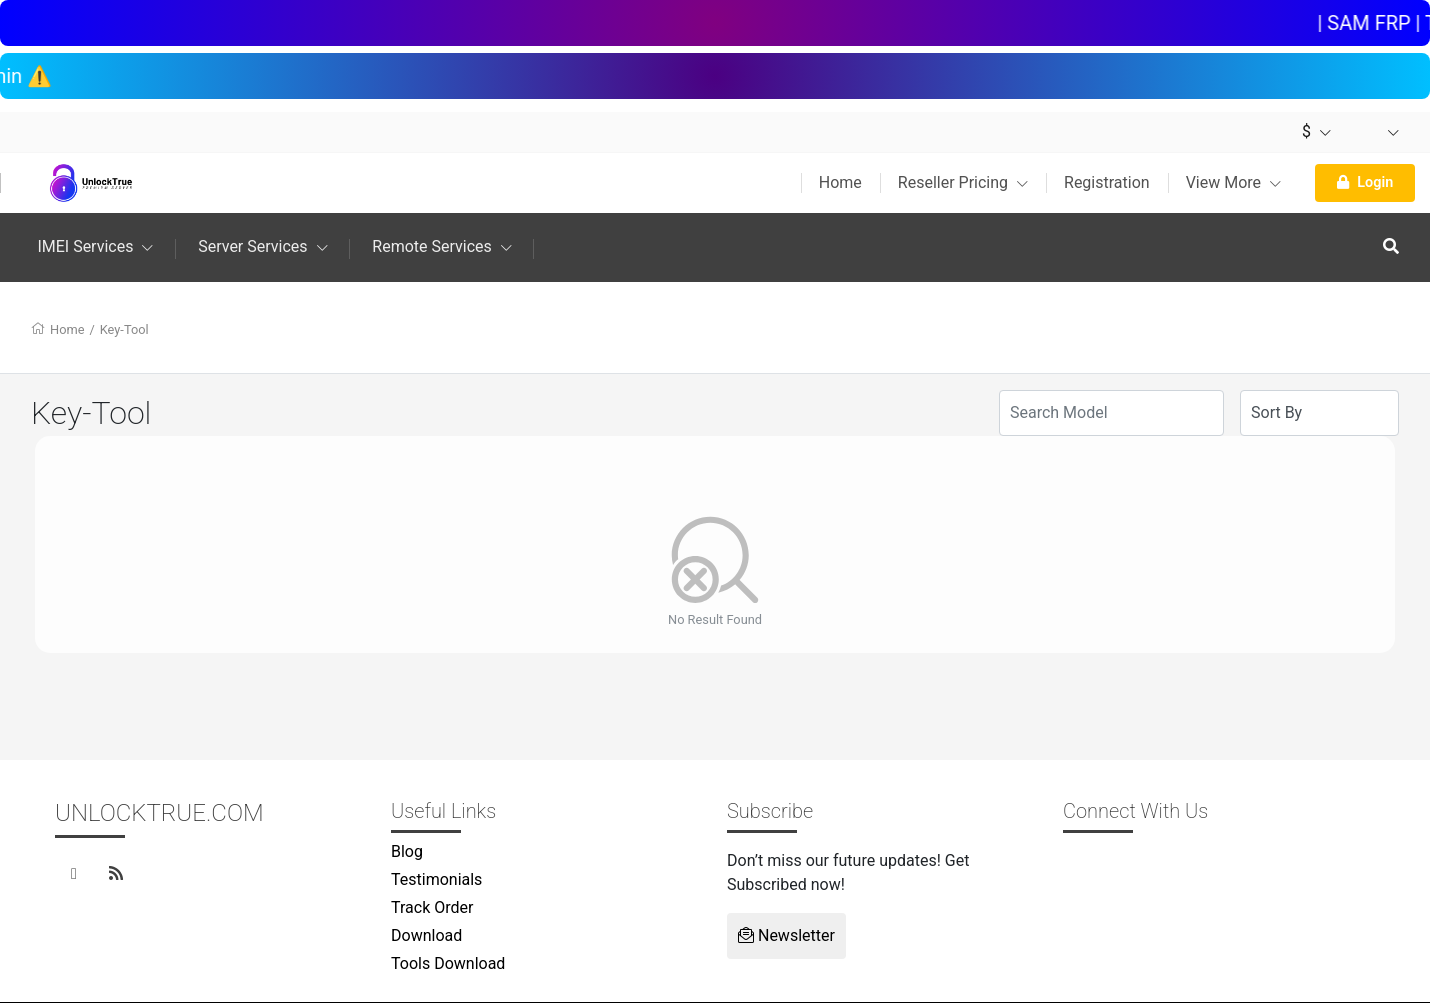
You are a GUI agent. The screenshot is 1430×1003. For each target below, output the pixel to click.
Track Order (432, 907)
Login (1365, 182)
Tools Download (448, 963)
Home (840, 182)
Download (426, 935)
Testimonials (436, 879)
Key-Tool (124, 329)
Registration (1107, 182)
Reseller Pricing (963, 182)
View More (1233, 182)
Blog (407, 851)
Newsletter (786, 935)
